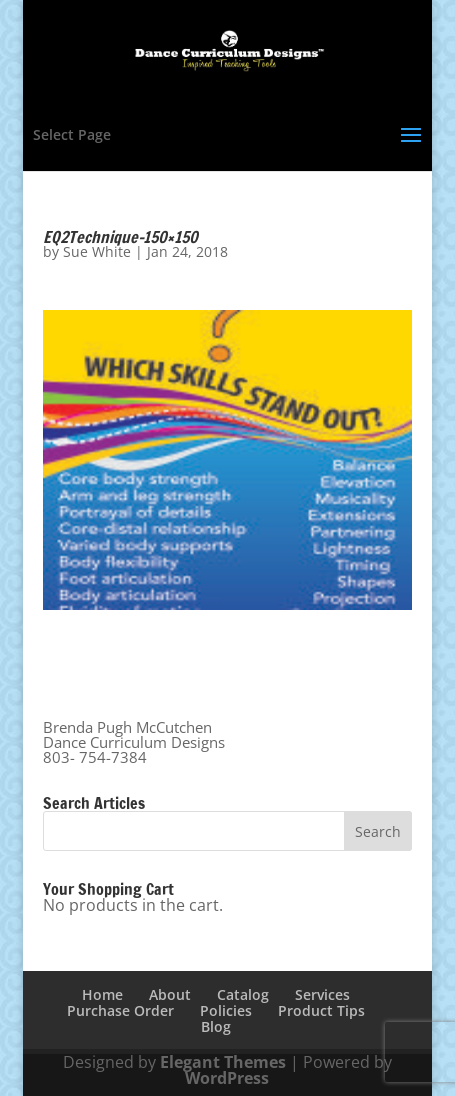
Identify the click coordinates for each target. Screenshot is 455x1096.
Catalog (243, 994)
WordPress (227, 1078)
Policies (226, 1010)
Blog (216, 1026)
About (170, 994)
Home (102, 994)
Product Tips (321, 1010)
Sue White (97, 251)
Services (322, 994)
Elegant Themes (223, 1062)
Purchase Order (120, 1010)
